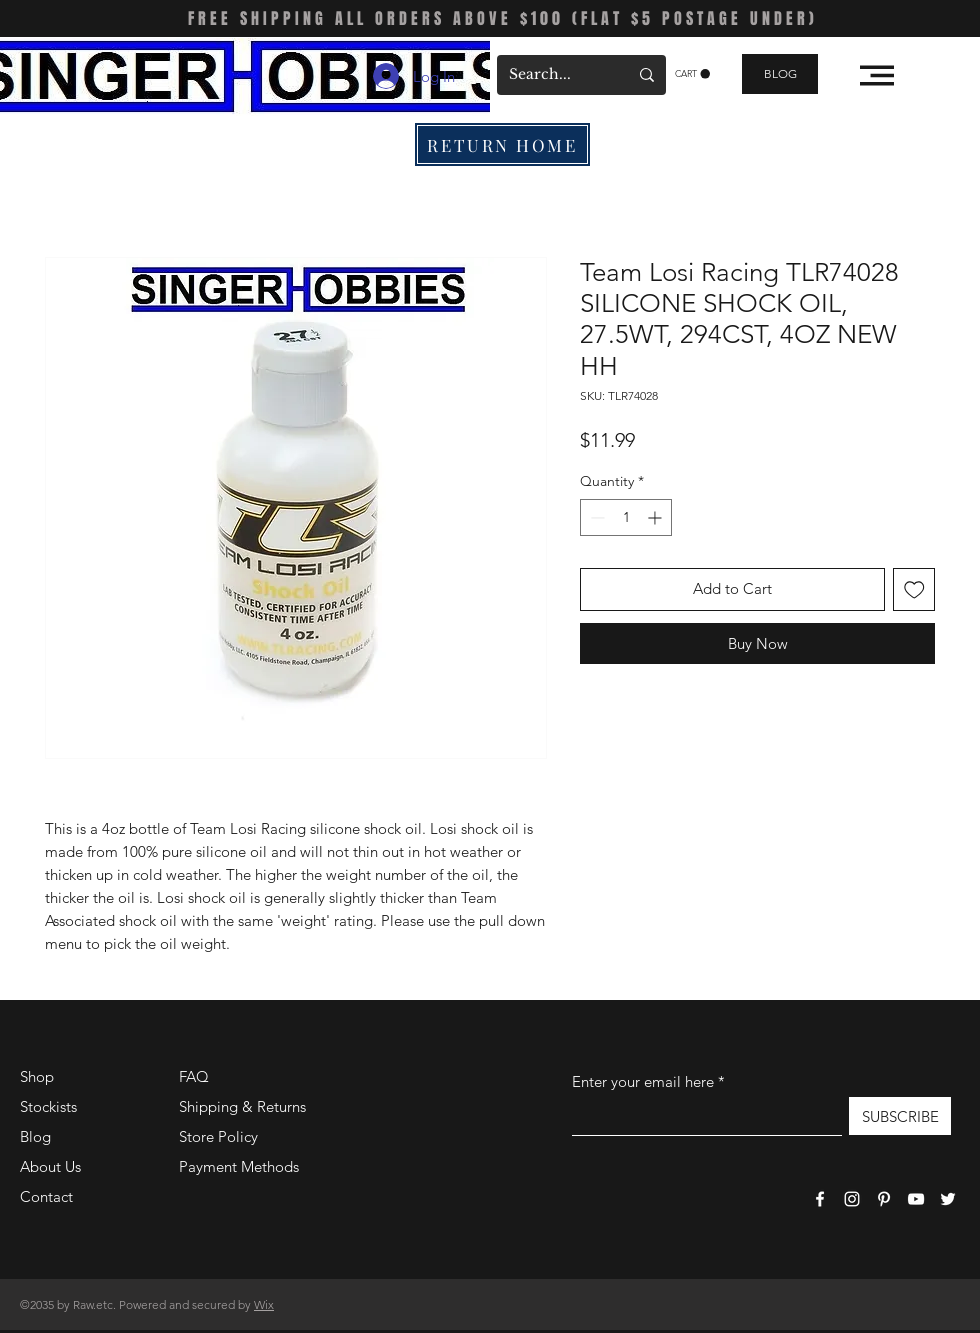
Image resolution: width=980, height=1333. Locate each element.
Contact (46, 1196)
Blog (35, 1136)
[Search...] (553, 75)
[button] (692, 74)
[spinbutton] (626, 517)
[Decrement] (595, 517)
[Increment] (656, 517)
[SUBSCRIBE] (900, 1116)
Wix (264, 1304)
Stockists (48, 1106)
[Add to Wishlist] (914, 589)
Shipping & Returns (242, 1106)
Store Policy (218, 1136)
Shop (37, 1076)
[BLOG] (780, 74)
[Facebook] (820, 1199)
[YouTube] (916, 1199)
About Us (50, 1166)
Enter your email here (643, 1081)
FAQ (194, 1076)
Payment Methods (241, 1166)
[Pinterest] (884, 1199)
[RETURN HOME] (502, 144)
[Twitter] (948, 1199)
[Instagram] (852, 1199)
